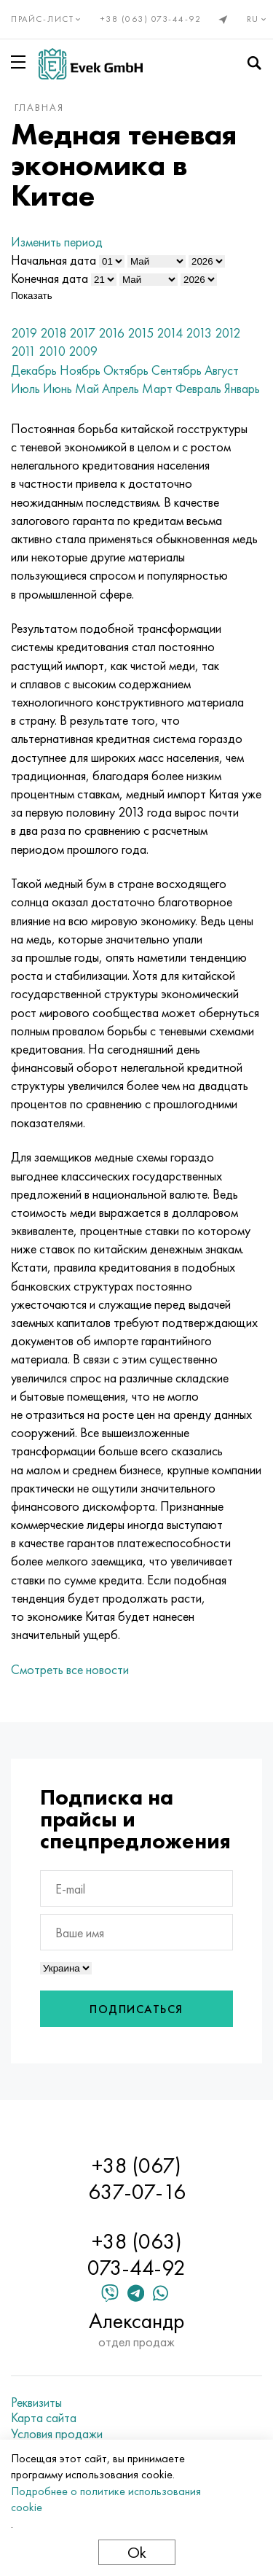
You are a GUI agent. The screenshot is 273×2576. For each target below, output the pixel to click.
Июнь (57, 388)
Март (157, 388)
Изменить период (57, 241)
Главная (39, 107)
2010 (52, 351)
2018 (53, 332)
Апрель (120, 388)
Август (222, 370)
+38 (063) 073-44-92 (151, 19)
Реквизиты (36, 2402)
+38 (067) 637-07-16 (137, 2178)
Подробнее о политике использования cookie (106, 2499)
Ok (136, 2552)
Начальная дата (53, 260)
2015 (140, 332)
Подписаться (136, 2009)
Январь (242, 388)
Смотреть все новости (70, 1669)
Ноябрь (80, 370)
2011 (23, 351)
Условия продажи (57, 2434)
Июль (25, 388)
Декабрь (34, 370)
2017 (82, 332)
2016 (111, 332)
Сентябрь (176, 370)
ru (258, 19)
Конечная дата (49, 278)
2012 (227, 332)
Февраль (198, 388)
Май (87, 388)
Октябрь (126, 370)
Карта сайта (43, 2418)
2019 (24, 332)
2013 (199, 332)
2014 (170, 332)
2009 (83, 351)
